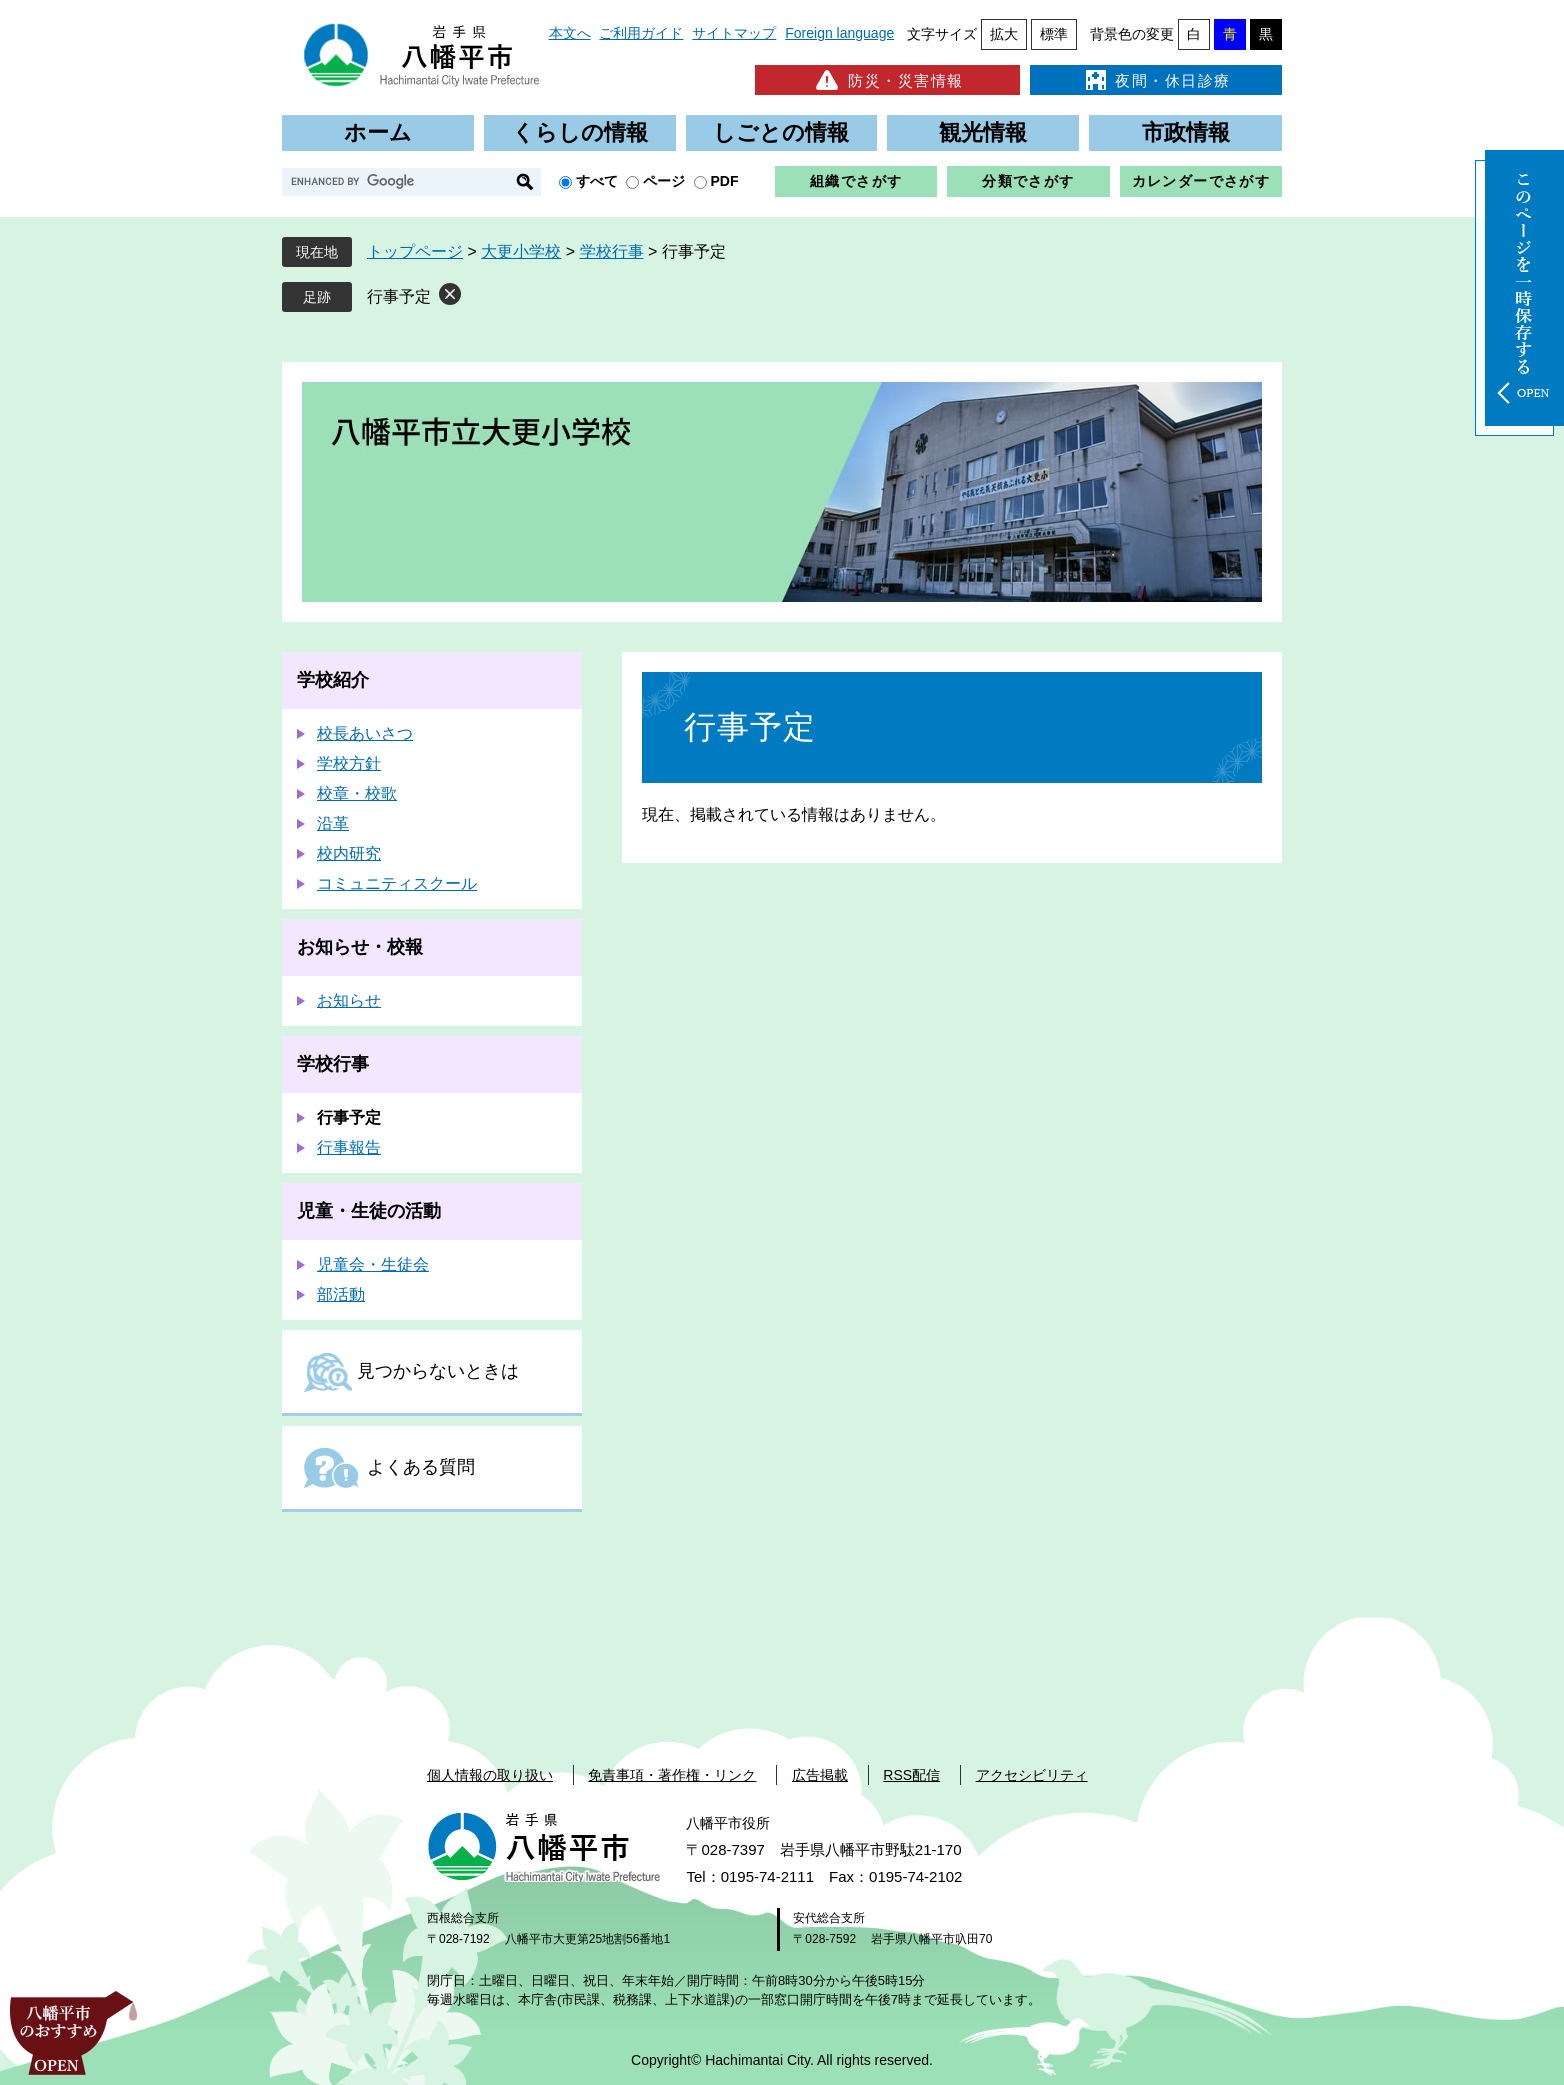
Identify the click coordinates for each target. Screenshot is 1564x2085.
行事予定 (399, 296)
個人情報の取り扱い (490, 1775)
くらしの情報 (580, 132)
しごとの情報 (781, 132)
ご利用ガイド (641, 33)
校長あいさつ (365, 733)
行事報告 (349, 1147)
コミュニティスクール (397, 883)
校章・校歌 (357, 793)
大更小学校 (521, 251)
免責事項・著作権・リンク (672, 1775)
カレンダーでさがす (1201, 181)
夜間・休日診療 (1156, 80)
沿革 (333, 823)
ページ (664, 181)
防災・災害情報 (887, 80)
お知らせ (349, 1000)
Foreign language (839, 33)
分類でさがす (1028, 181)
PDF (725, 181)
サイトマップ (734, 33)
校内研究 (349, 853)
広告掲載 (820, 1775)
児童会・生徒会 (373, 1264)
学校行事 (612, 251)
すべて (597, 181)
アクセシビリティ (1032, 1775)
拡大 (1004, 34)
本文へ (570, 33)
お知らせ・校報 (360, 947)
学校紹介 (333, 680)
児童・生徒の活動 (369, 1211)
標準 (1054, 34)
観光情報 (983, 132)
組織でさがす (856, 181)
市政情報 (1186, 132)
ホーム (378, 132)
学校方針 (349, 763)
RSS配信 (911, 1775)
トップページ (415, 251)
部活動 (341, 1294)
